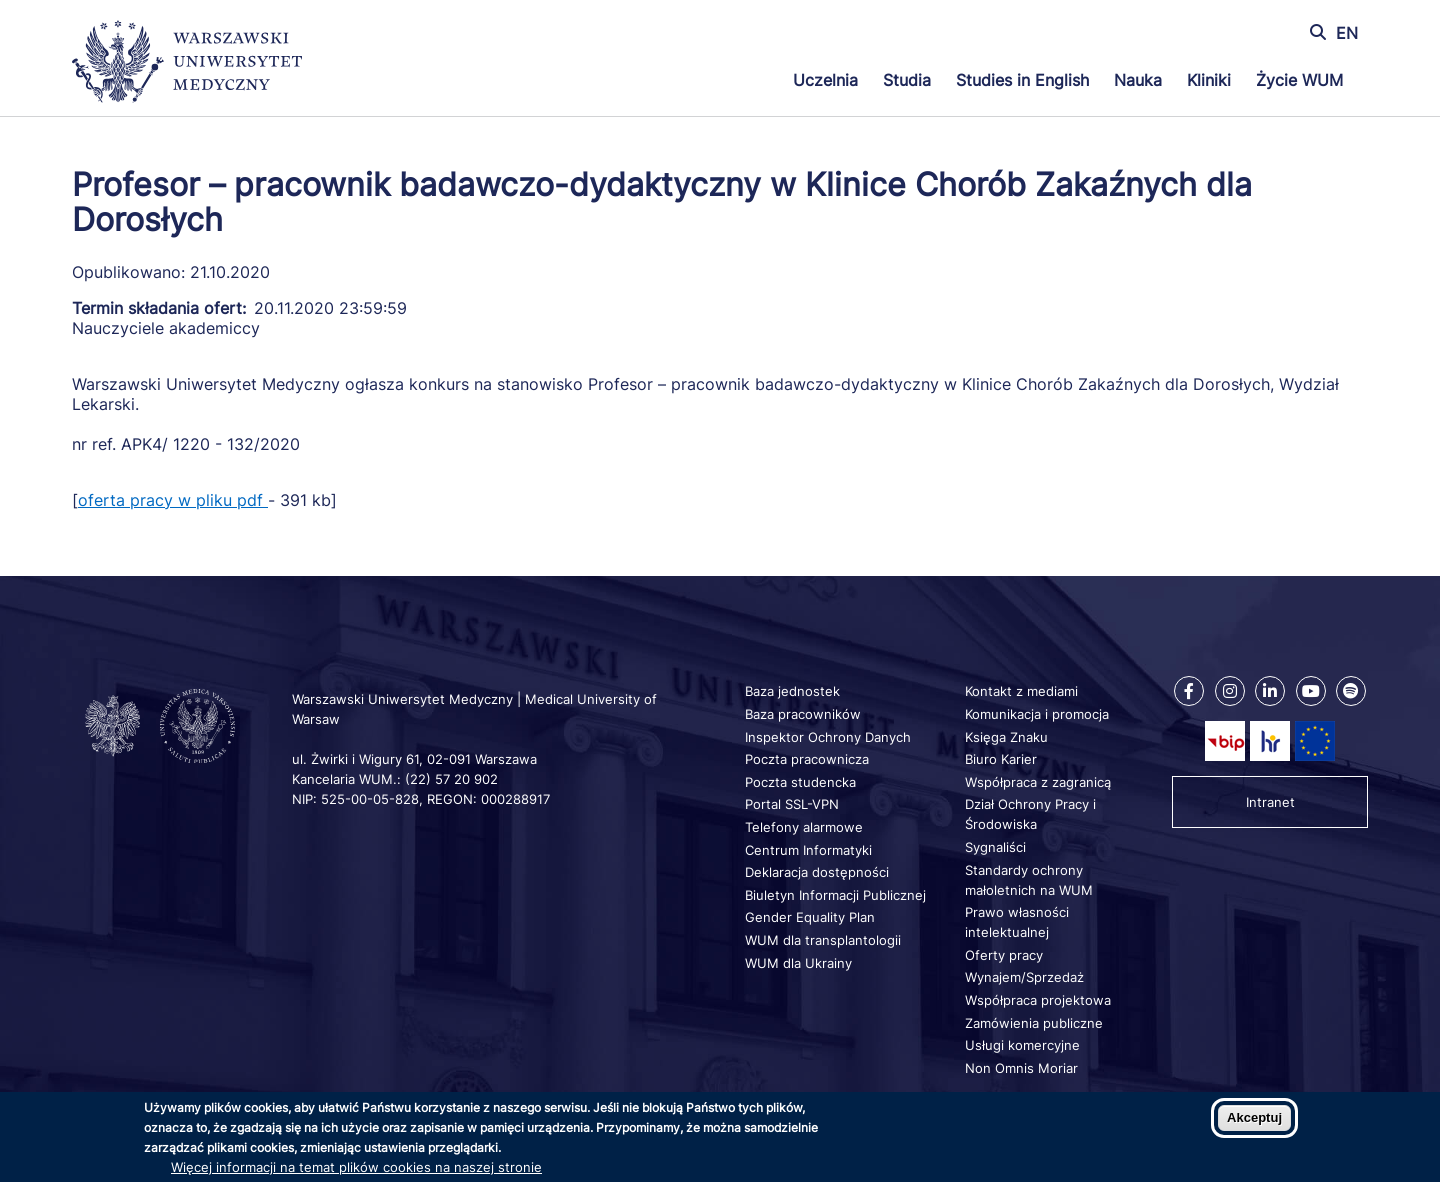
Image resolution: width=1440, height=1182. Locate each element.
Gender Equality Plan (810, 917)
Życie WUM (1299, 80)
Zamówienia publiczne (1034, 1023)
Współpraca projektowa (1038, 1000)
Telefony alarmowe (804, 827)
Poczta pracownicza (807, 759)
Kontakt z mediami (1021, 691)
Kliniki (1209, 80)
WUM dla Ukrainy (798, 963)
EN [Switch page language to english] (1347, 33)
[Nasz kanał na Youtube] (1311, 691)
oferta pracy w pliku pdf (173, 500)
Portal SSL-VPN (792, 804)
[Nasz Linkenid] (1270, 691)
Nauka (1138, 80)
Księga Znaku (1006, 737)
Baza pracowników (803, 714)
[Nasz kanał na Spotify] (1351, 691)
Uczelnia (825, 80)
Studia (907, 80)
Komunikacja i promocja (1037, 714)
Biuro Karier (1001, 759)
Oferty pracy (1004, 955)
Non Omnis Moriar (1021, 1068)
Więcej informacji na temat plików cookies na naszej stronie (356, 1167)
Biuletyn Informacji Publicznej (835, 895)
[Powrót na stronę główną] (187, 64)
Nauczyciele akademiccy (166, 328)
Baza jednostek (792, 691)
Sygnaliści (995, 847)
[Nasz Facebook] (1189, 691)
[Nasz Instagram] (1230, 691)
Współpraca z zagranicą (1038, 782)
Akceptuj (1254, 1117)
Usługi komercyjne (1022, 1045)
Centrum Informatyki (808, 850)
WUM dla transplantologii (823, 940)
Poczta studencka (800, 782)
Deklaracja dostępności (817, 872)
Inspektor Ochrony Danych (828, 737)
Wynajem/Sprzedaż (1024, 977)
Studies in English (1022, 80)
